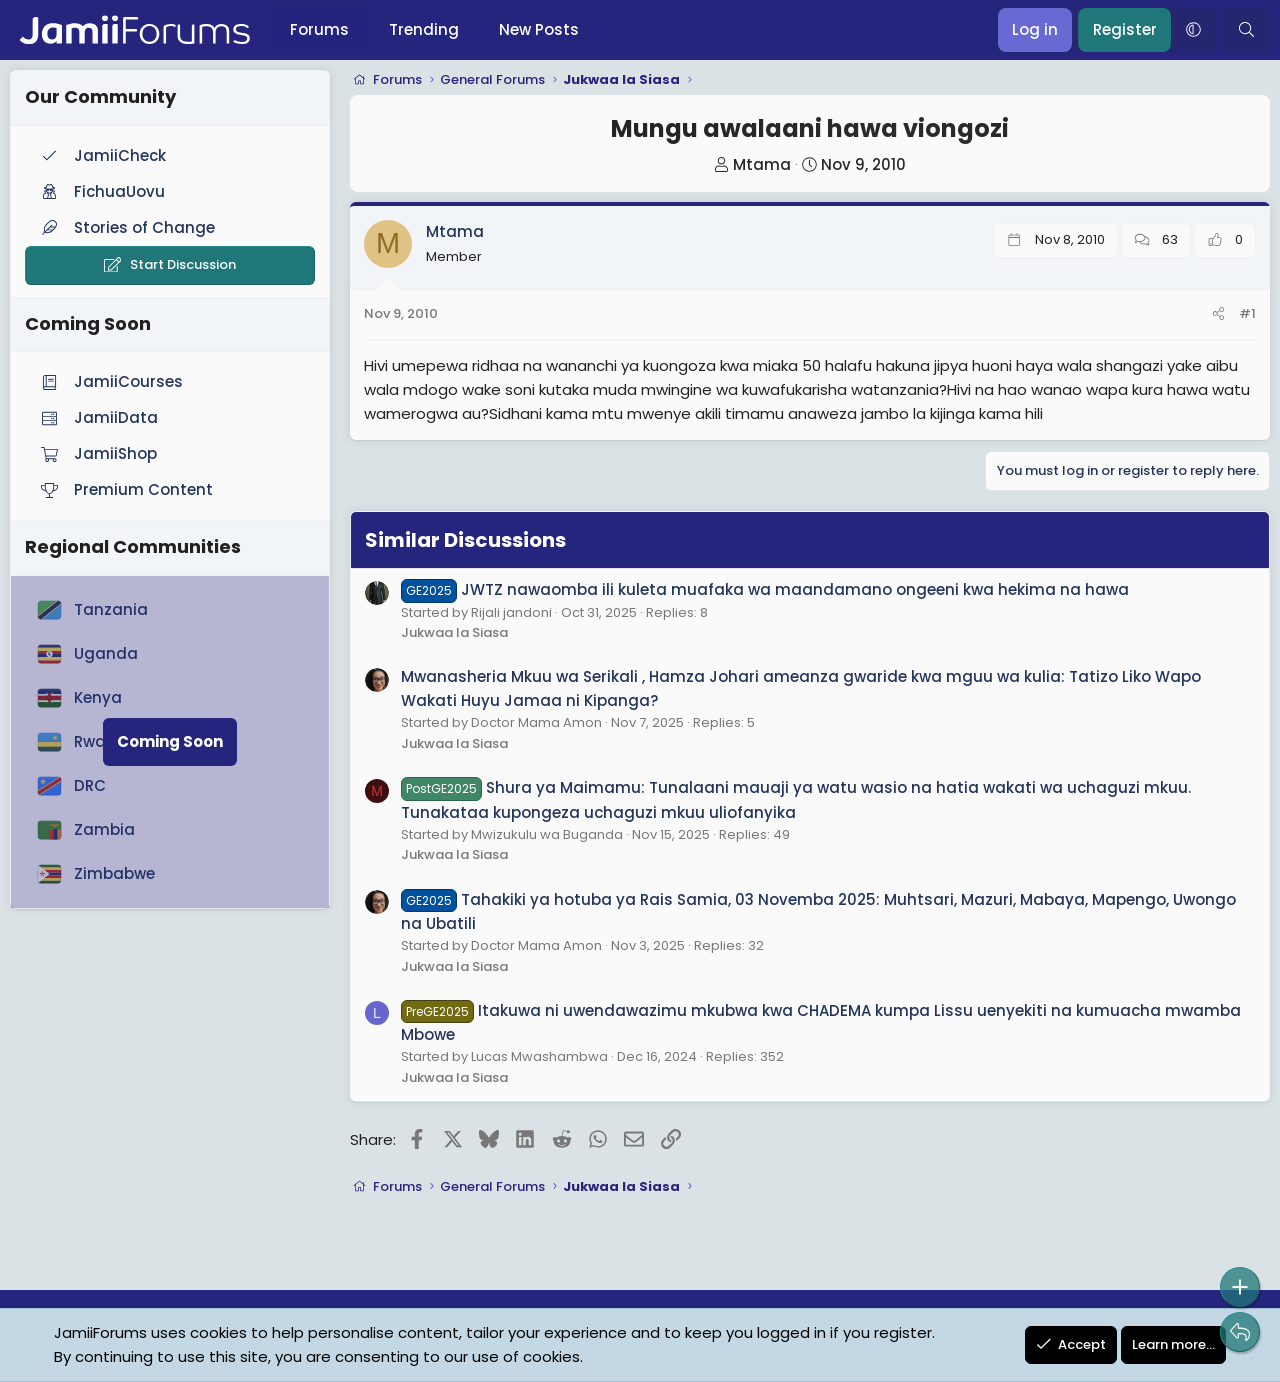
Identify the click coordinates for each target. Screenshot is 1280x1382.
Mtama (762, 164)
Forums (319, 29)
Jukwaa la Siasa (454, 632)
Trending (424, 29)
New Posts (539, 29)
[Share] (1218, 314)
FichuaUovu (101, 191)
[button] (1193, 30)
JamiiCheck (101, 155)
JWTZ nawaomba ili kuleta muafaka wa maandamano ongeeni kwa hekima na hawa (765, 589)
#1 (1247, 313)
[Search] (1246, 30)
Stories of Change (126, 227)
